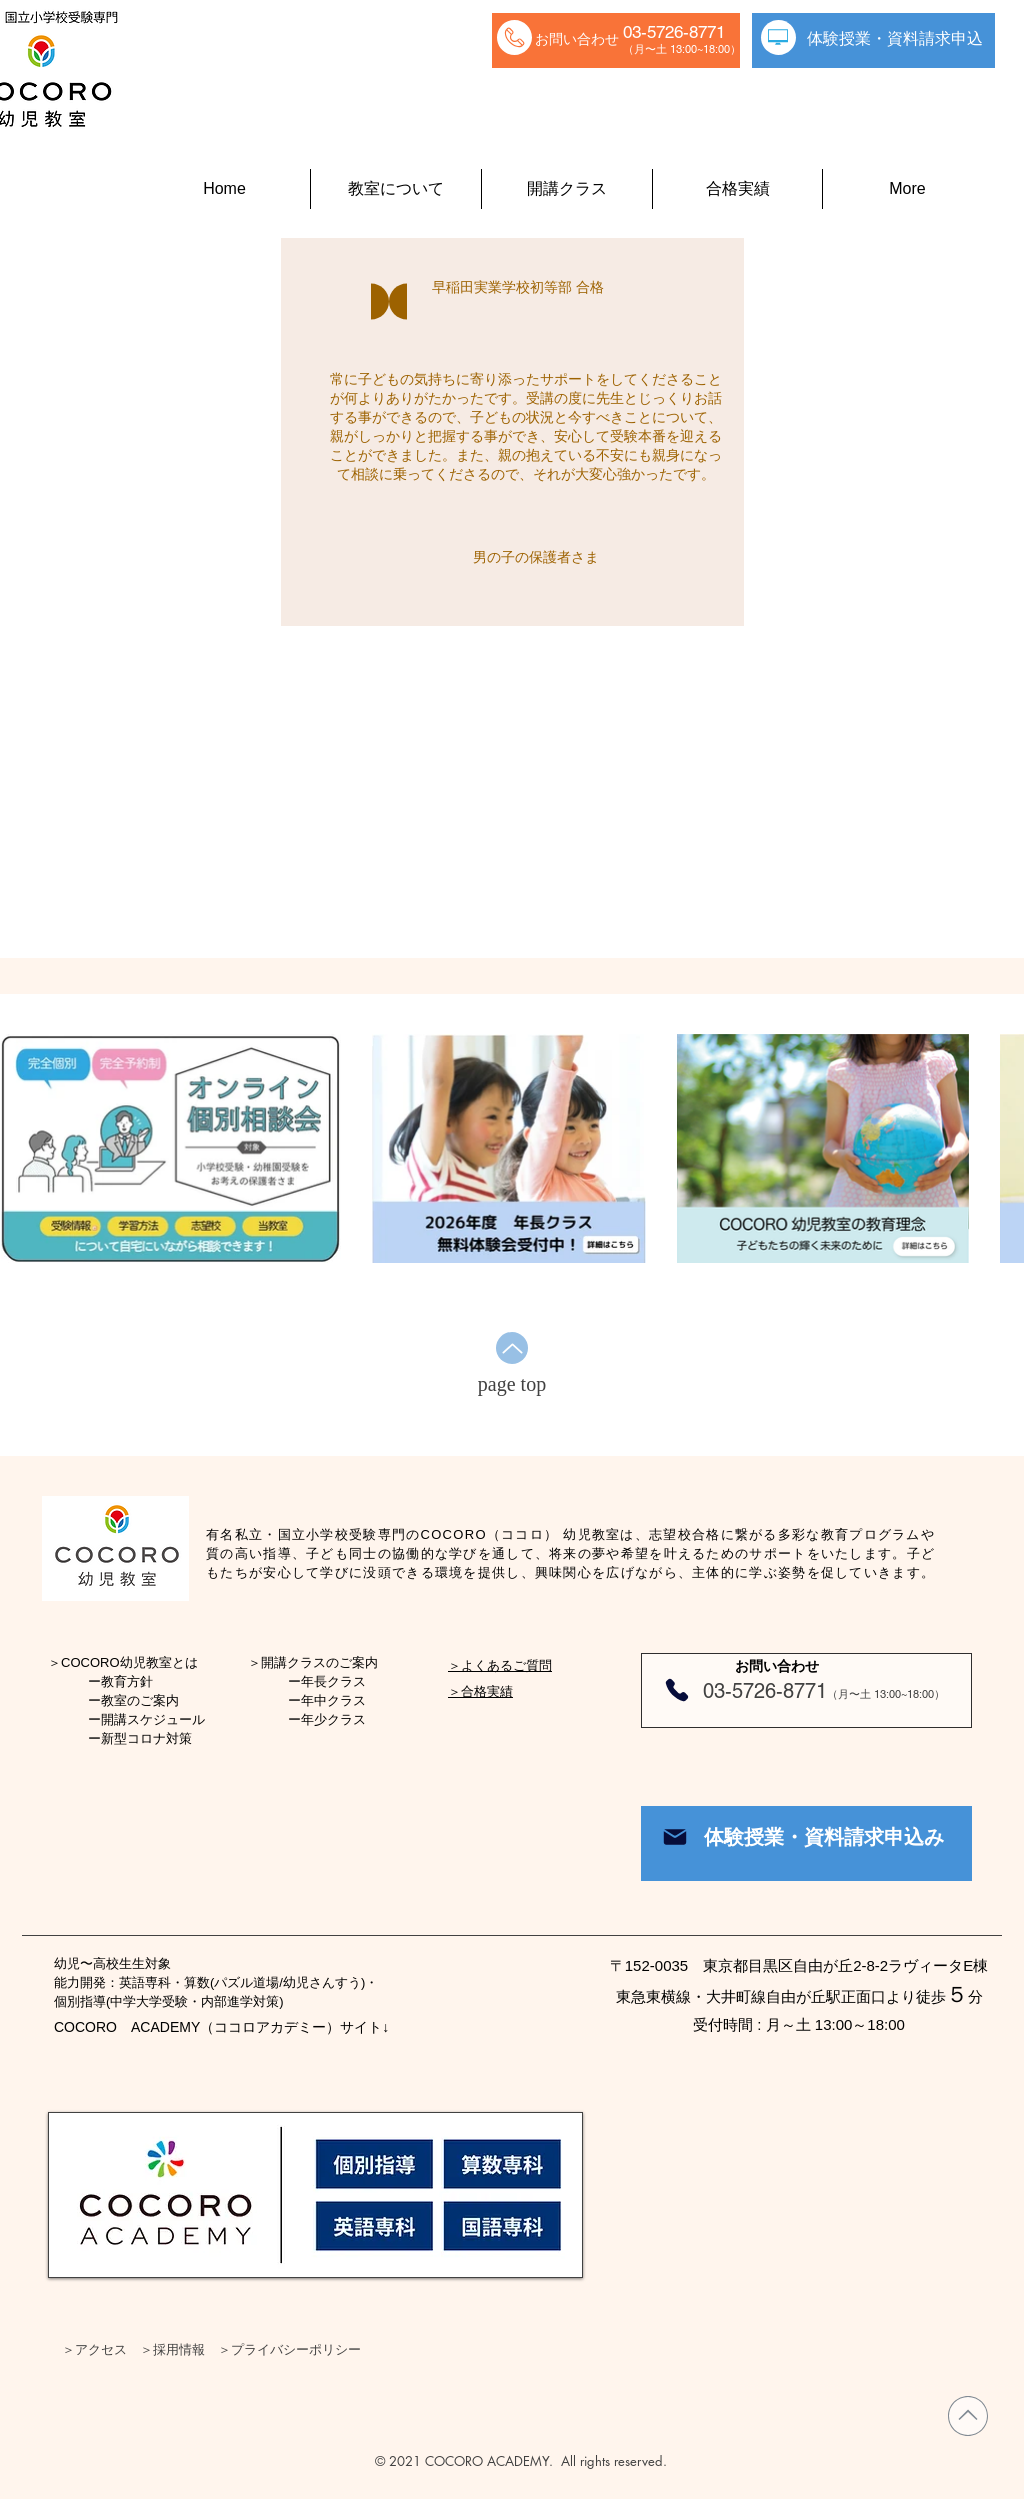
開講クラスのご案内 (319, 1662)
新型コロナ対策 (146, 1738)
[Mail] (675, 1837)
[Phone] (677, 1690)
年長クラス (333, 1681)
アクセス (101, 2349)
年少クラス (333, 1719)
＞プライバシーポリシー (289, 2349)
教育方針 (127, 1681)
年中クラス (333, 1700)
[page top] (512, 1384)
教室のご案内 (140, 1700)
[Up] (512, 1348)
